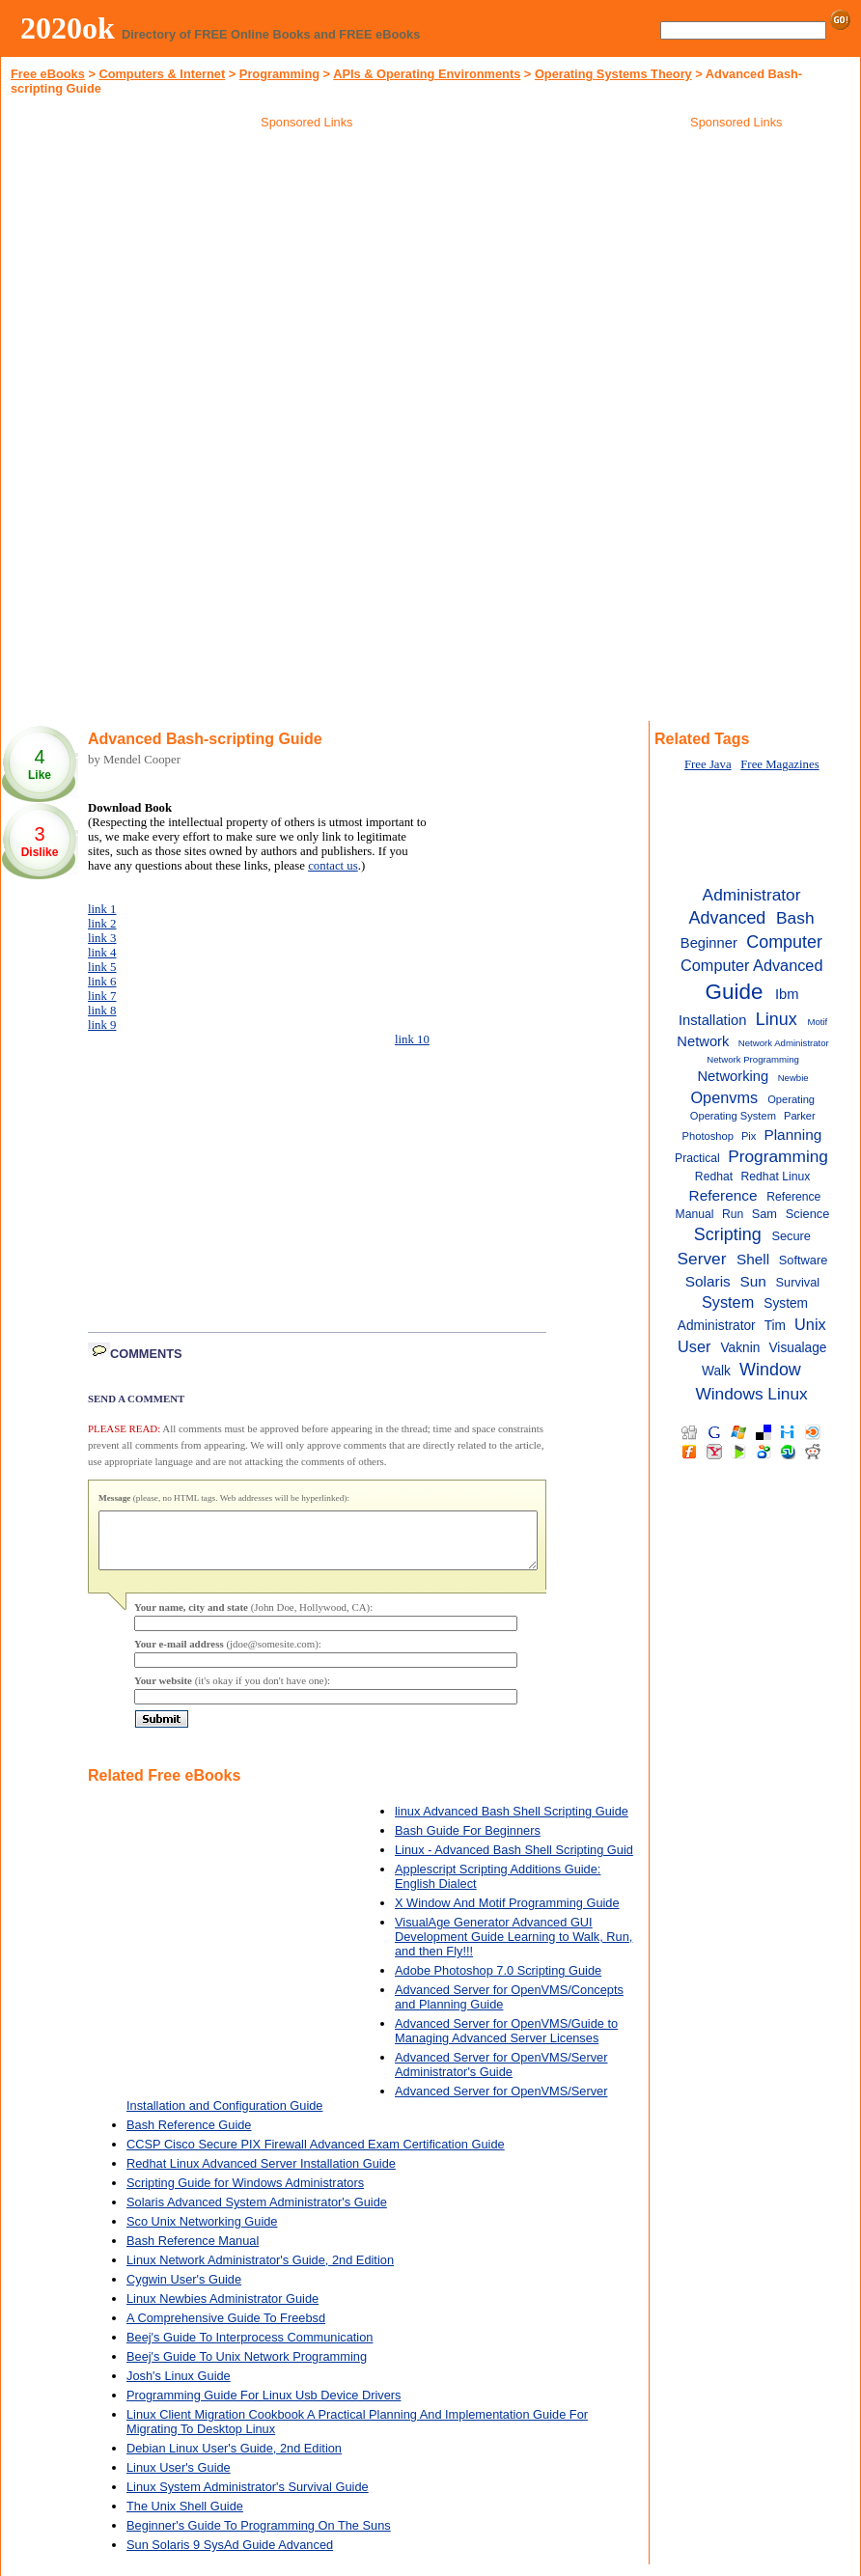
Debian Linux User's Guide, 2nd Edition (234, 2459)
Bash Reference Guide (188, 2136)
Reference (723, 1195)
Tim (775, 1325)
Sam (764, 1213)
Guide (735, 992)
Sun (752, 1281)
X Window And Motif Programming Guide (507, 1914)
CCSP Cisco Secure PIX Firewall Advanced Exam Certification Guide (315, 2155)
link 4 (102, 952)
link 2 (102, 923)
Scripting (728, 1234)
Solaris (708, 1281)
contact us (333, 866)
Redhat (714, 1176)
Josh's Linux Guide (178, 2387)
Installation (712, 1020)
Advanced (727, 918)
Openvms (724, 1097)
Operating (791, 1099)
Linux (776, 1019)
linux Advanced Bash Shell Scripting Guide (511, 1822)
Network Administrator (783, 1043)
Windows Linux (751, 1393)
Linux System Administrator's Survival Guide (247, 2498)
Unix (810, 1324)
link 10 (412, 1039)
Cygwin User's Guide (183, 2291)
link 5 (102, 967)
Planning (792, 1134)
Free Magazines (779, 764)
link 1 (102, 909)
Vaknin (740, 1348)
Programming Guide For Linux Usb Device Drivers (263, 2406)
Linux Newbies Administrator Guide (222, 2310)
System (728, 1302)
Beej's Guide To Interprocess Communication (249, 2348)
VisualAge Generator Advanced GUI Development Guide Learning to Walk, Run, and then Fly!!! (513, 1948)
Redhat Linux (776, 1176)
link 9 (102, 1025)
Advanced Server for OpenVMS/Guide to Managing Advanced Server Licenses (506, 2042)
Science (808, 1213)
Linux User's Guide (178, 2479)
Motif (817, 1021)
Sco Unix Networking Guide (201, 2233)
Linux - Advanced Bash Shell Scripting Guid (514, 1861)
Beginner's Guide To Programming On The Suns (258, 2537)
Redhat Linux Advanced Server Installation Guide (261, 2175)
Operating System (733, 1116)
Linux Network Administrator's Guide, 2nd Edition (260, 2271)
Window (770, 1369)
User (694, 1346)
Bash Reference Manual (192, 2252)
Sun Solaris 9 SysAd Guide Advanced (229, 2556)
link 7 (102, 996)
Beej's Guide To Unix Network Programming (246, 2368)
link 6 (102, 981)
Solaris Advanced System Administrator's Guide (256, 2213)
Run (732, 1214)
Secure (791, 1236)
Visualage (797, 1348)
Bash (795, 918)
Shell (752, 1259)
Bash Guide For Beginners (468, 1842)
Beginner (708, 943)
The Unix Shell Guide (184, 2517)
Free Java (708, 764)
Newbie (793, 1077)
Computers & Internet (161, 74)
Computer (784, 942)
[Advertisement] (307, 274)
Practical (697, 1158)
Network (703, 1041)
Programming (279, 74)
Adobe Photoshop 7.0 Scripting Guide (498, 1982)
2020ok (67, 28)
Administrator (752, 894)
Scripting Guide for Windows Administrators (245, 2194)
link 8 (102, 1010)
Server (701, 1258)
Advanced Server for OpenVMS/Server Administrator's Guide (501, 2076)
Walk (716, 1371)
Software (803, 1260)
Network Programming (753, 1059)
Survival (798, 1282)
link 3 (102, 938)
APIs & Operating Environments (426, 74)
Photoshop (708, 1136)
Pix (748, 1136)
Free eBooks (48, 74)
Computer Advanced (751, 965)
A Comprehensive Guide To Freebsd (225, 2329)
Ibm (787, 994)
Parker (800, 1116)
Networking (732, 1076)
